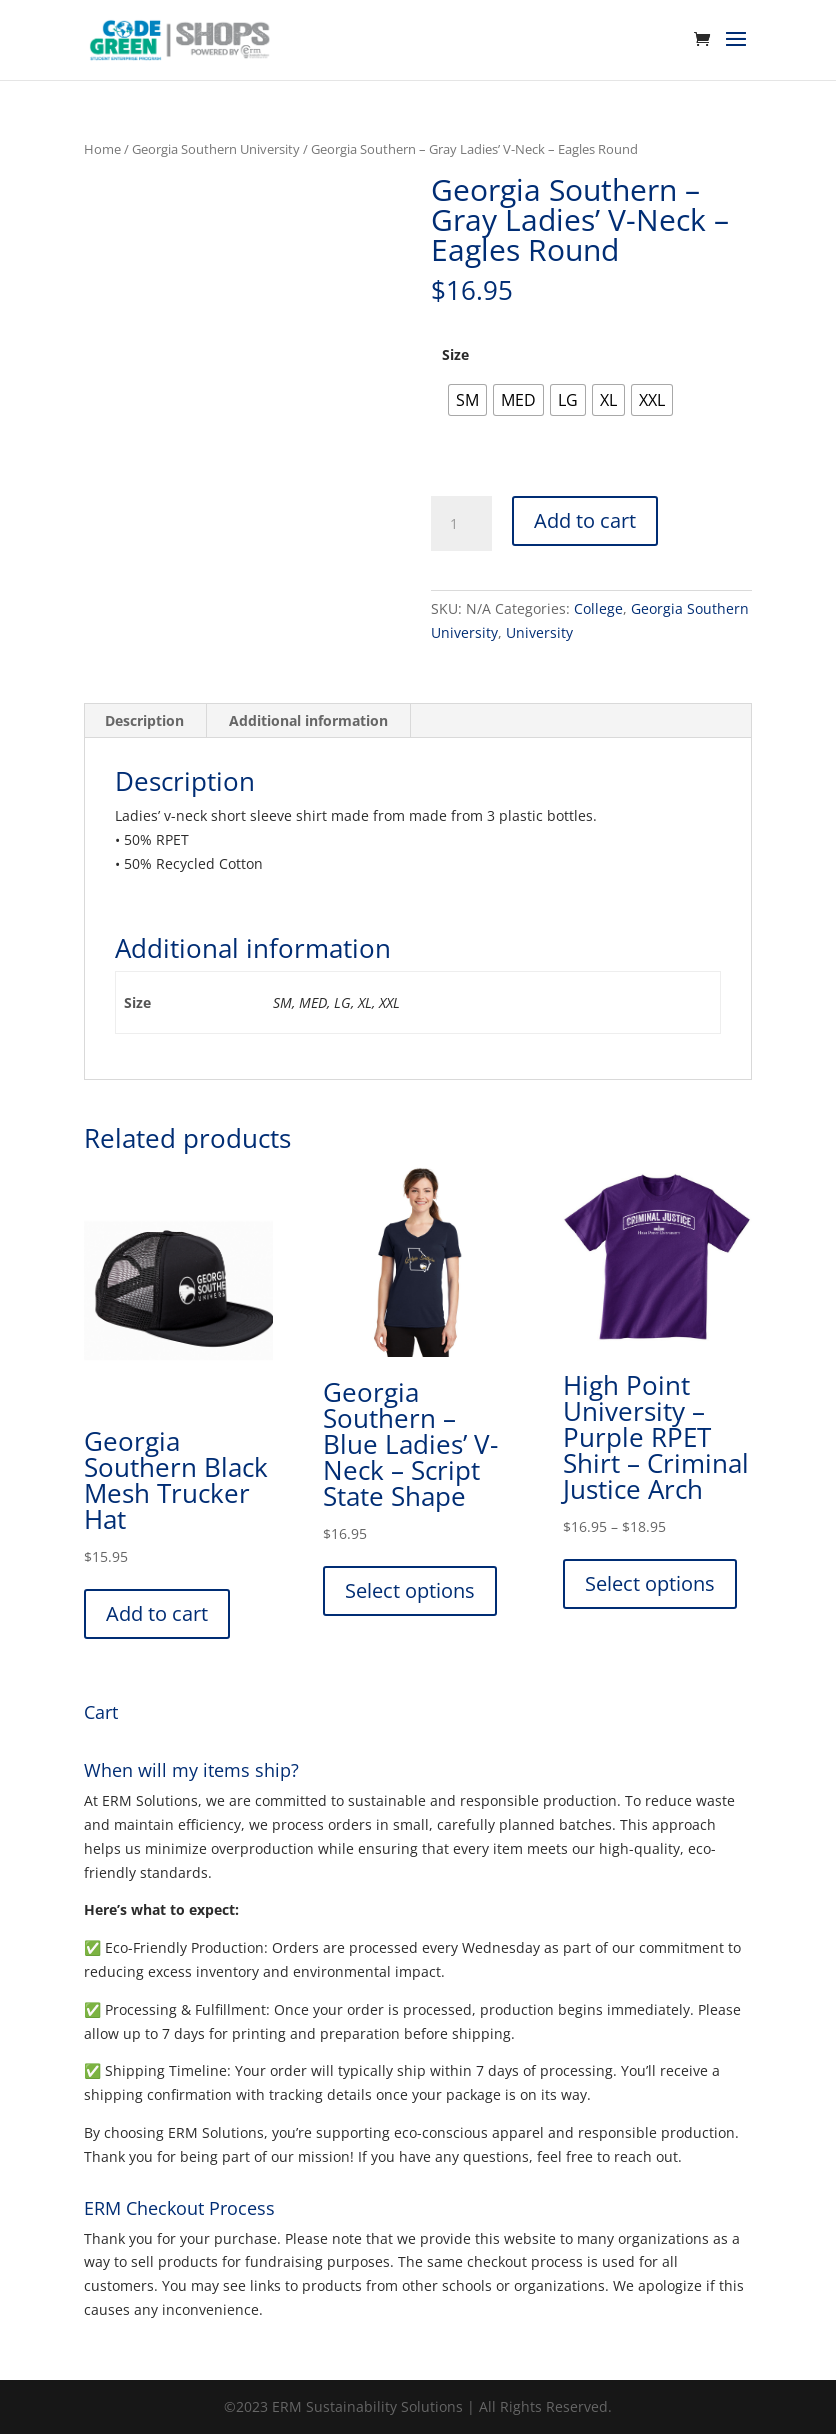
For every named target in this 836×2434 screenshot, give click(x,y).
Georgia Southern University (216, 149)
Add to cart (585, 520)
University (539, 632)
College (598, 608)
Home (102, 149)
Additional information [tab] (308, 720)
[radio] (467, 400)
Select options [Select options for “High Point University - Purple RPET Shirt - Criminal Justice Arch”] (650, 1583)
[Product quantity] (461, 524)
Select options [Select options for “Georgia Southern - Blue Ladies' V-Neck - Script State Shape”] (410, 1590)
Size (455, 354)
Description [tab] (144, 720)
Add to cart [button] (157, 1613)
